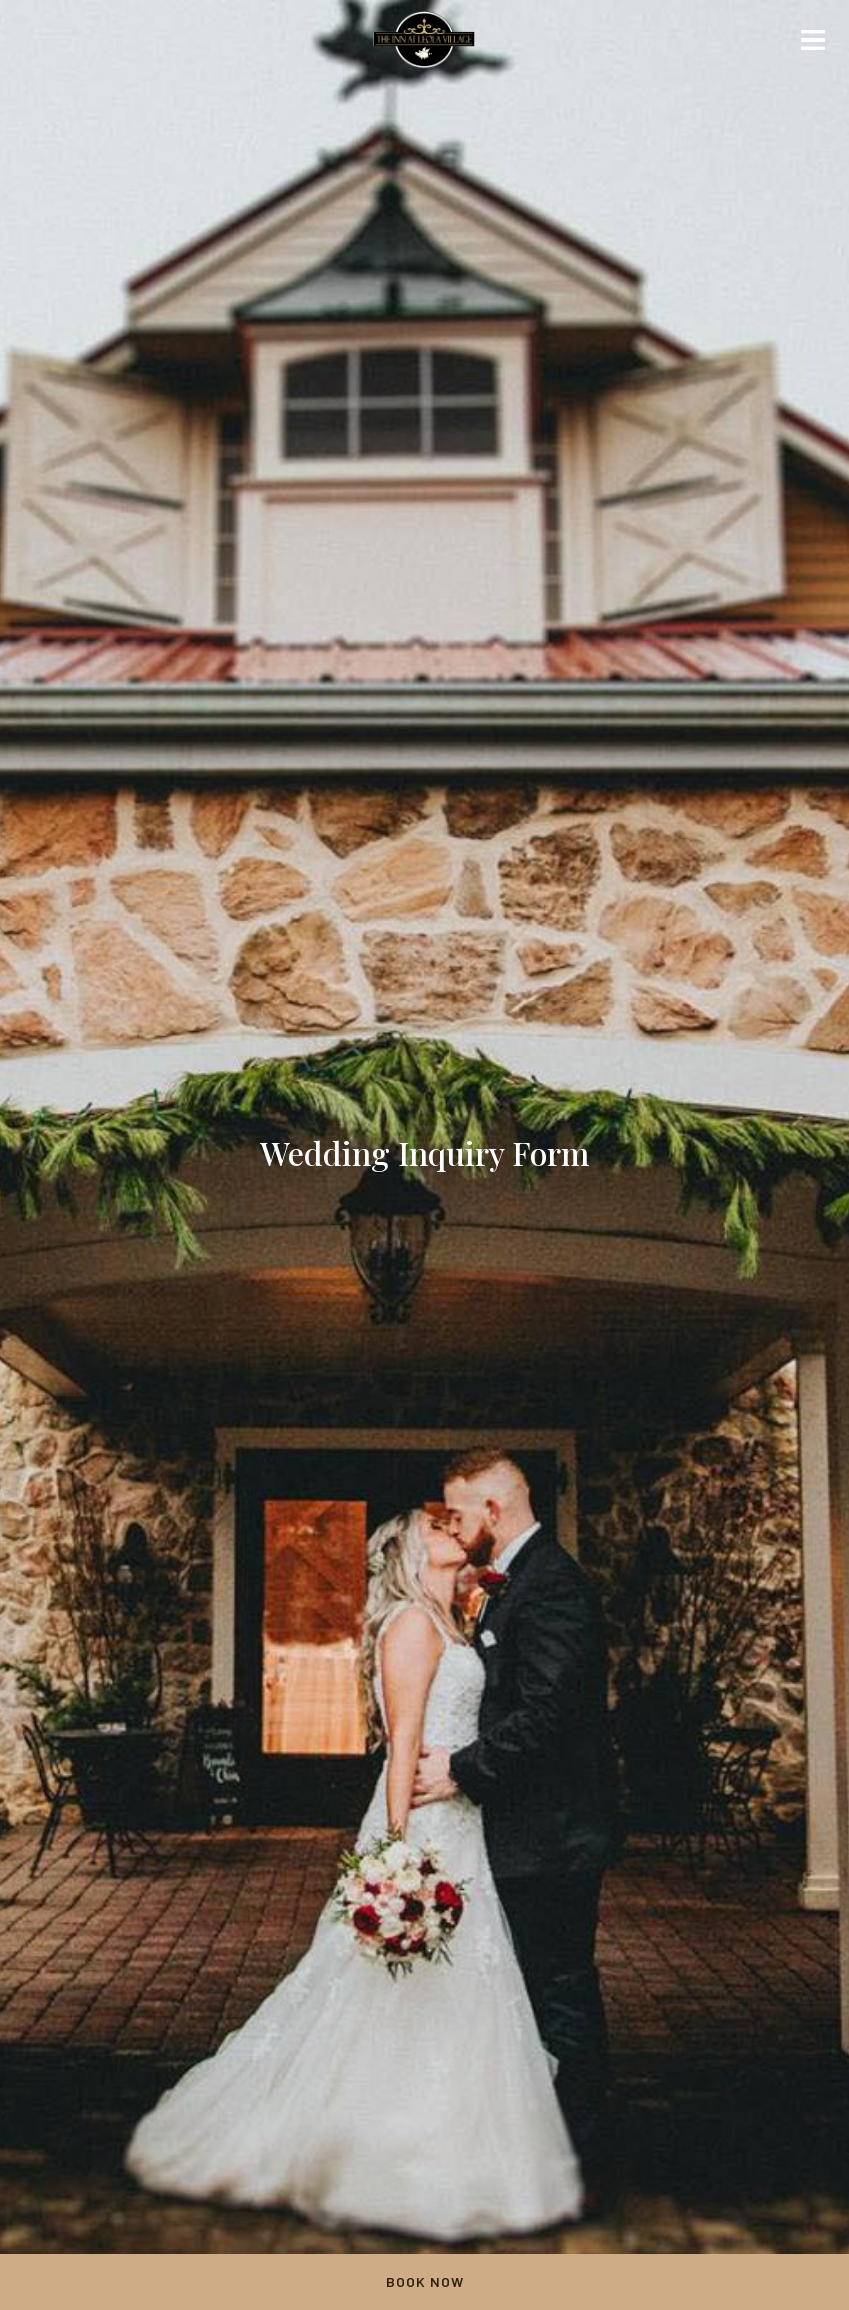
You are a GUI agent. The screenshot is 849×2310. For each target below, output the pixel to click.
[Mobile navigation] (813, 44)
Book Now (425, 2281)
